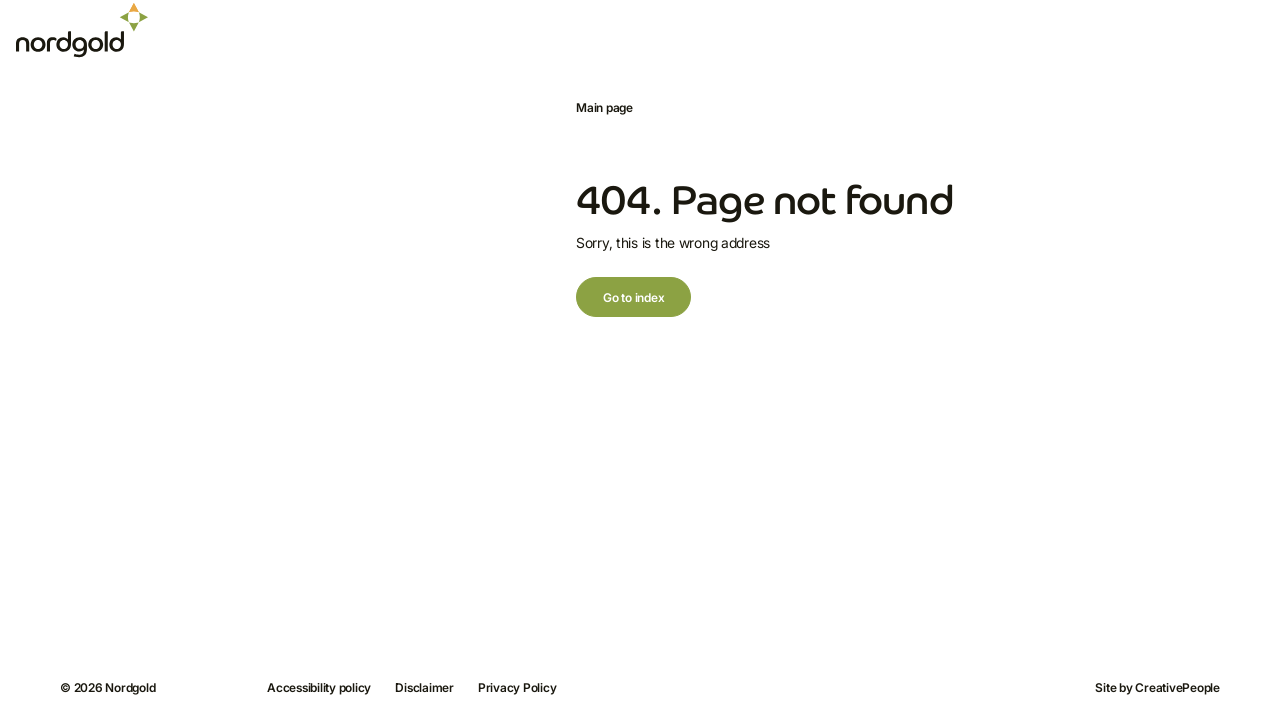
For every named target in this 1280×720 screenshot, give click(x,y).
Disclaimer (424, 687)
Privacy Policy (517, 687)
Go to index (633, 297)
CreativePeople (1177, 687)
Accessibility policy (319, 687)
